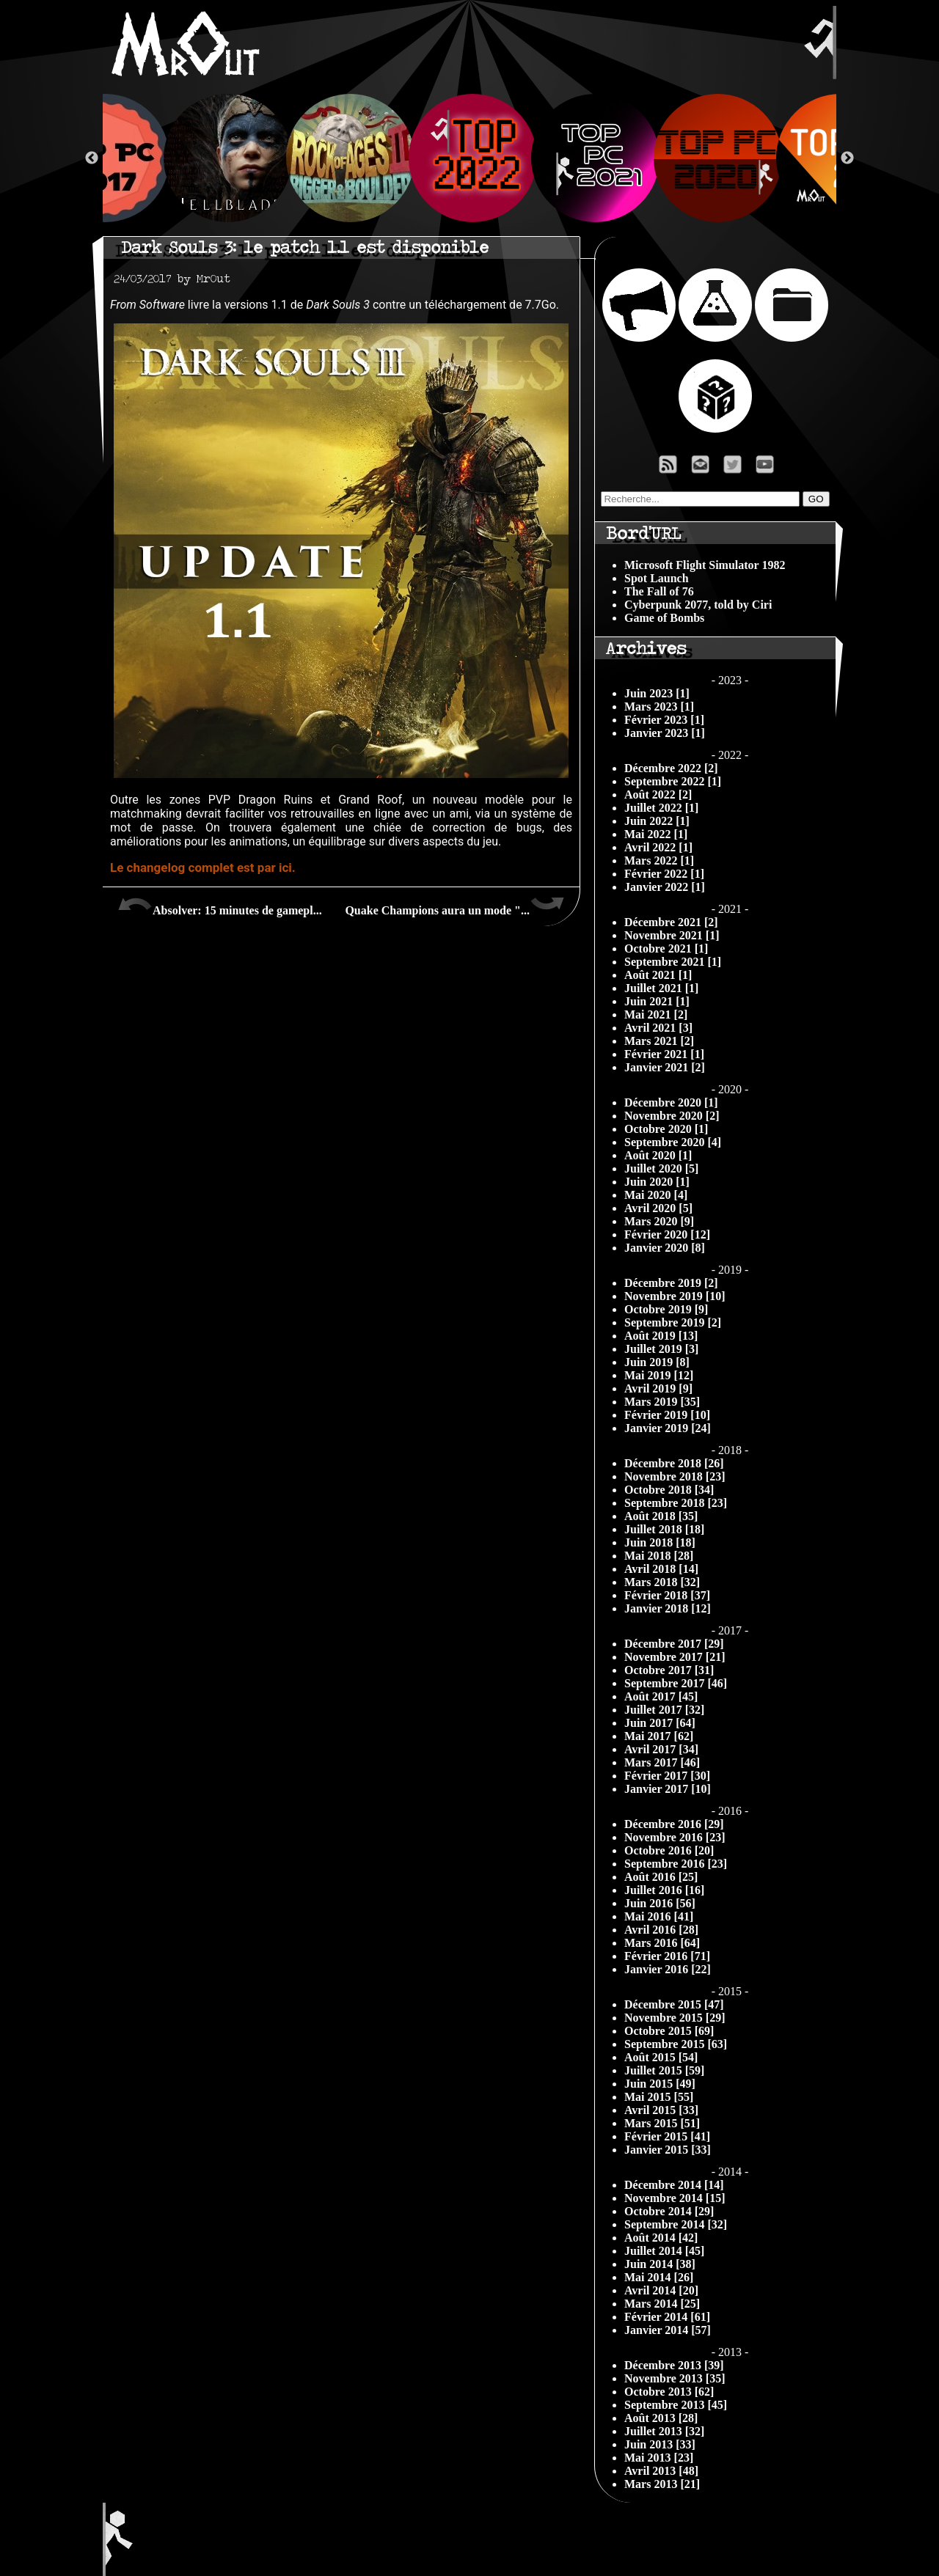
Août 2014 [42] (661, 2237)
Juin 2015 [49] (659, 2083)
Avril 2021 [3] (658, 1027)
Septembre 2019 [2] (672, 1322)
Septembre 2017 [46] (675, 1683)
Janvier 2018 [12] (667, 1608)
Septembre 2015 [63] (675, 2044)
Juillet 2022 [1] (661, 807)
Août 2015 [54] (661, 2057)
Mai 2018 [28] (658, 1555)
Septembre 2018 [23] (675, 1503)
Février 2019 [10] (667, 1415)
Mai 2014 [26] (658, 2277)
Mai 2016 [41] (658, 1916)
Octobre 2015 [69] (669, 2031)
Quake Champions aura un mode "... (455, 905)
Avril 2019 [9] (658, 1388)
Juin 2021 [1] (657, 1001)
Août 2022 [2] (658, 794)
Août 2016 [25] (661, 1877)
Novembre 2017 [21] (674, 1657)
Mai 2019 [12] (658, 1375)
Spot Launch (656, 578)
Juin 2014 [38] (659, 2264)
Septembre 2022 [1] (672, 781)
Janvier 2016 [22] (667, 1969)
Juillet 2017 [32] (664, 1709)
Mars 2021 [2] (659, 1041)
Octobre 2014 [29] (669, 2211)
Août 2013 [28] (661, 2418)
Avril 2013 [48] (661, 2471)
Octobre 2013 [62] (669, 2391)
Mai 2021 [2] (655, 1014)
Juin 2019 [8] (657, 1362)
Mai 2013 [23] (658, 2457)
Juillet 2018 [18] (664, 1529)
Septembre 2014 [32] (675, 2224)
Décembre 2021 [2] (671, 922)
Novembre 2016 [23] (674, 1837)
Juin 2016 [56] (659, 1903)
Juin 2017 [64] (659, 1723)
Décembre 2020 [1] (671, 1102)
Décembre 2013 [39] (674, 2365)
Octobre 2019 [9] (666, 1309)
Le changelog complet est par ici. (203, 867)
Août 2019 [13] (661, 1335)
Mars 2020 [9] (659, 1221)
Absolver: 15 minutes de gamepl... (219, 905)
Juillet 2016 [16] (664, 1890)
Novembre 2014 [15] (674, 2198)
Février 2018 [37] (667, 1595)
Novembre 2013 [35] (674, 2378)
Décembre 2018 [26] (674, 1463)
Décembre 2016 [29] (674, 1824)
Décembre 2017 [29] (674, 1643)
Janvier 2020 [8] (664, 1247)
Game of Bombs (664, 618)
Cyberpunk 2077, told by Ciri (698, 604)
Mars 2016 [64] (662, 1943)
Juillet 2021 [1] (661, 988)
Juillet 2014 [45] (664, 2251)
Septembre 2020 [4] (672, 1142)
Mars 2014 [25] (662, 2303)
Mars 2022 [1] (659, 860)
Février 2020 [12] (667, 1234)
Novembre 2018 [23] (674, 1476)
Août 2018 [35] (661, 1516)
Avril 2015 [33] (661, 2110)
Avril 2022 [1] (658, 847)
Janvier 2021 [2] (664, 1067)
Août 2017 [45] (661, 1696)
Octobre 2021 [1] (666, 948)
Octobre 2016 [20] (669, 1850)
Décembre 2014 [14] (674, 2185)
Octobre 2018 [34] (669, 1489)
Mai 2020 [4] (655, 1195)
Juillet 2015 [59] (664, 2070)
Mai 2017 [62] (658, 1736)
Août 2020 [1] (658, 1155)
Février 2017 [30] (667, 1775)
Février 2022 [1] (664, 873)
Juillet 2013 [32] (664, 2431)
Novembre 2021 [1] (671, 935)
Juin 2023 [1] (657, 693)
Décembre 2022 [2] (671, 768)
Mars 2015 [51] (662, 2123)
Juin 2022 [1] (657, 821)
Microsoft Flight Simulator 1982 (704, 565)
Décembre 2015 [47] (674, 2004)
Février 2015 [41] (667, 2136)
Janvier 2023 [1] (664, 733)
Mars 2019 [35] (662, 1401)
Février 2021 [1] (664, 1054)
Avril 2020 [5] (658, 1208)
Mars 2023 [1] (659, 706)
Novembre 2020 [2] (671, 1115)
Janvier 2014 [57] (667, 2330)
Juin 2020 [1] (657, 1181)
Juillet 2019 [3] (661, 1349)
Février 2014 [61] (667, 2317)
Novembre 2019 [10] (674, 1296)
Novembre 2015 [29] (674, 2017)
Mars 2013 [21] (662, 2484)
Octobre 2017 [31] (669, 1670)
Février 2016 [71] (667, 1956)
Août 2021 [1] (658, 975)
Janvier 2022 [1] (664, 887)
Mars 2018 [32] (662, 1582)
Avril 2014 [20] (661, 2290)
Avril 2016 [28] (661, 1929)
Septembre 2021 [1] (672, 961)
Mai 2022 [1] (655, 834)
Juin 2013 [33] (659, 2444)
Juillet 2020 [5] (661, 1168)
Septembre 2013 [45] (675, 2405)
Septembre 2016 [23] (675, 1863)
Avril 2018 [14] (661, 1569)
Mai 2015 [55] (658, 2097)
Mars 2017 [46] (662, 1762)
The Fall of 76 (659, 591)
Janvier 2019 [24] (667, 1428)
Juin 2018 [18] (659, 1542)
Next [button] (847, 158)
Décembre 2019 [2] (671, 1283)
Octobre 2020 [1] (666, 1129)
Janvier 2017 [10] (667, 1789)
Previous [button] (91, 158)
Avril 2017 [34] (661, 1749)
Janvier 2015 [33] (667, 2149)
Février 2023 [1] (664, 719)
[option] (470, 158)
